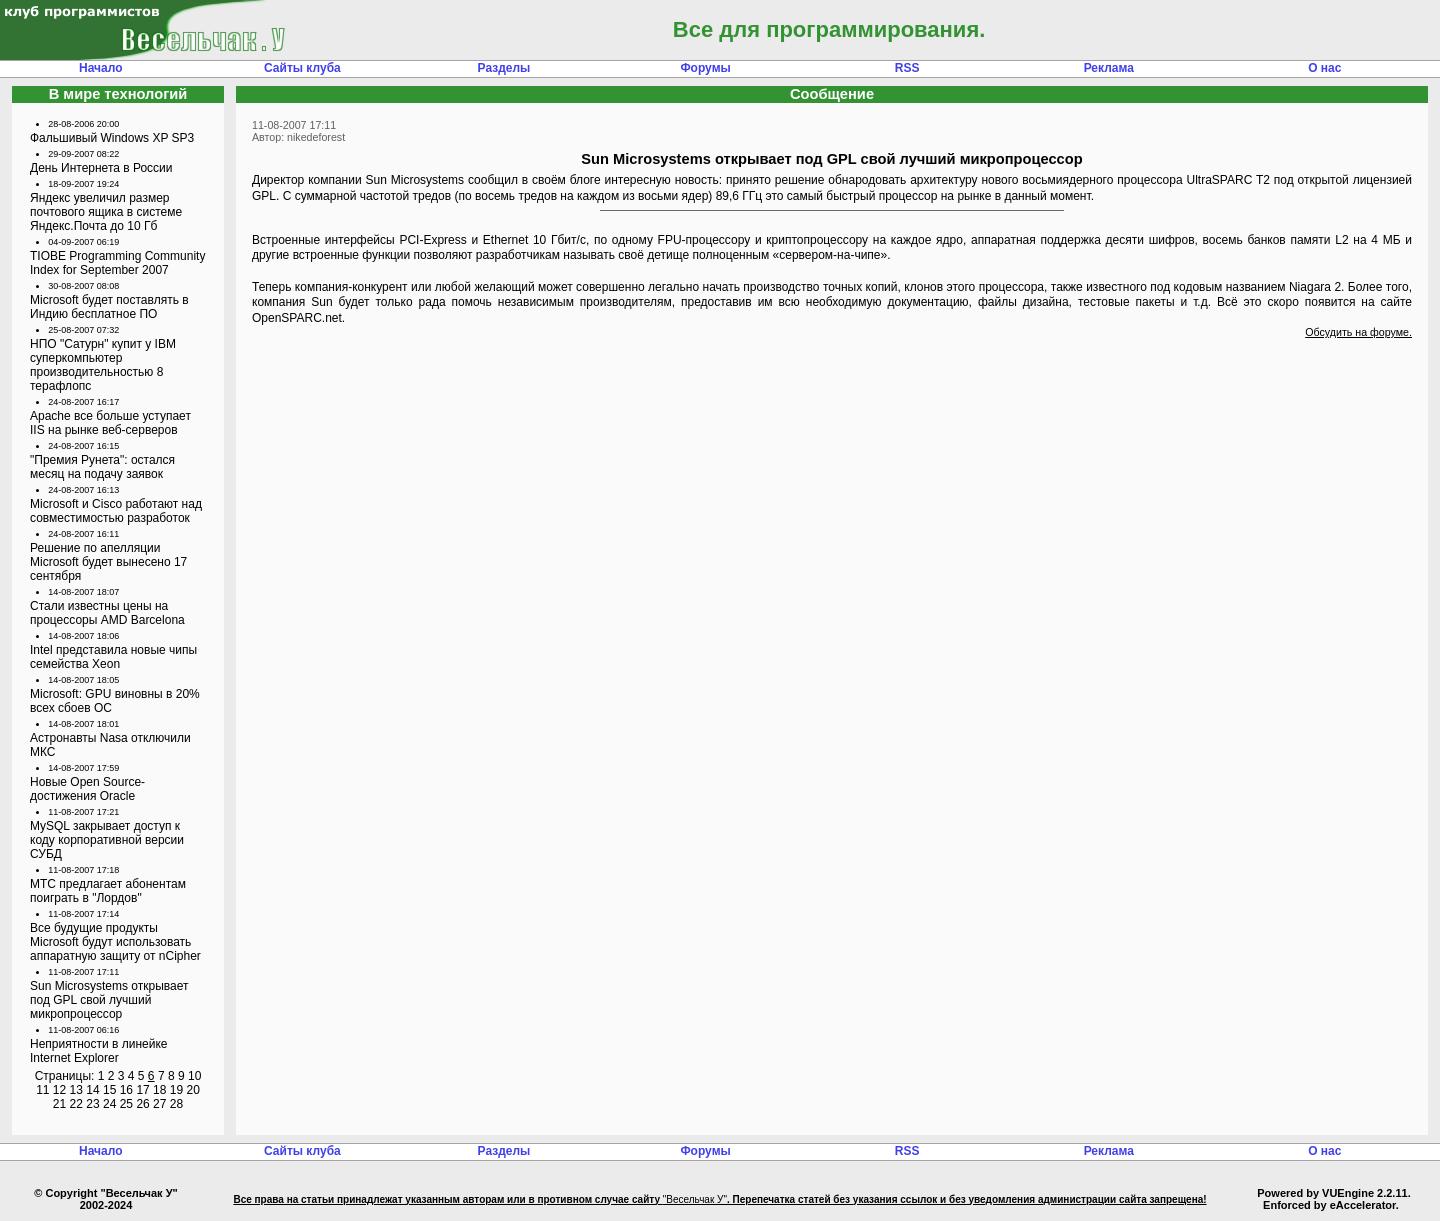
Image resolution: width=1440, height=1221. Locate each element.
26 (142, 1104)
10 (194, 1076)
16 (126, 1090)
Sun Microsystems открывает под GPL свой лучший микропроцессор (109, 1000)
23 (92, 1104)
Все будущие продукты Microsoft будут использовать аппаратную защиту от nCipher (115, 942)
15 (109, 1090)
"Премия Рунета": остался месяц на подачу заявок (102, 467)
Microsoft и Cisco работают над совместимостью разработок (116, 511)
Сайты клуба (302, 68)
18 (159, 1090)
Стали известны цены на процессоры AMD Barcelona (107, 613)
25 (126, 1104)
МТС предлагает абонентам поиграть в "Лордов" (108, 891)
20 (192, 1090)
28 (176, 1104)
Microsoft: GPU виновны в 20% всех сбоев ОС (115, 701)
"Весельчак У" (695, 1199)
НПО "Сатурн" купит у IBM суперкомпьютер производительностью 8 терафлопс (103, 365)
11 (42, 1090)
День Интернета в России (101, 168)
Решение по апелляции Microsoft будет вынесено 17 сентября (108, 562)
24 (109, 1104)
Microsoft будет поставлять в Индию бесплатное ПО (109, 307)
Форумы (705, 68)
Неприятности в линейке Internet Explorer (99, 1051)
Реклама (1109, 68)
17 (142, 1090)
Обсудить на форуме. (1358, 332)
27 (159, 1104)
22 (76, 1104)
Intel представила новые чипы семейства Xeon (113, 657)
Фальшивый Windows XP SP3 (112, 138)
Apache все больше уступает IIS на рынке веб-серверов (110, 423)
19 (176, 1090)
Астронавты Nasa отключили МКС (110, 745)
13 (76, 1090)
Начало (100, 68)
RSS (907, 68)
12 (59, 1090)
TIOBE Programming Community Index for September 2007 (117, 263)
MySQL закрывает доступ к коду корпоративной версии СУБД (107, 840)
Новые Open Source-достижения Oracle (87, 789)
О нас (1324, 68)
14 (92, 1090)
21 (59, 1104)
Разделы (504, 68)
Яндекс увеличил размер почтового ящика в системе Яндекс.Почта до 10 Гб (106, 212)
